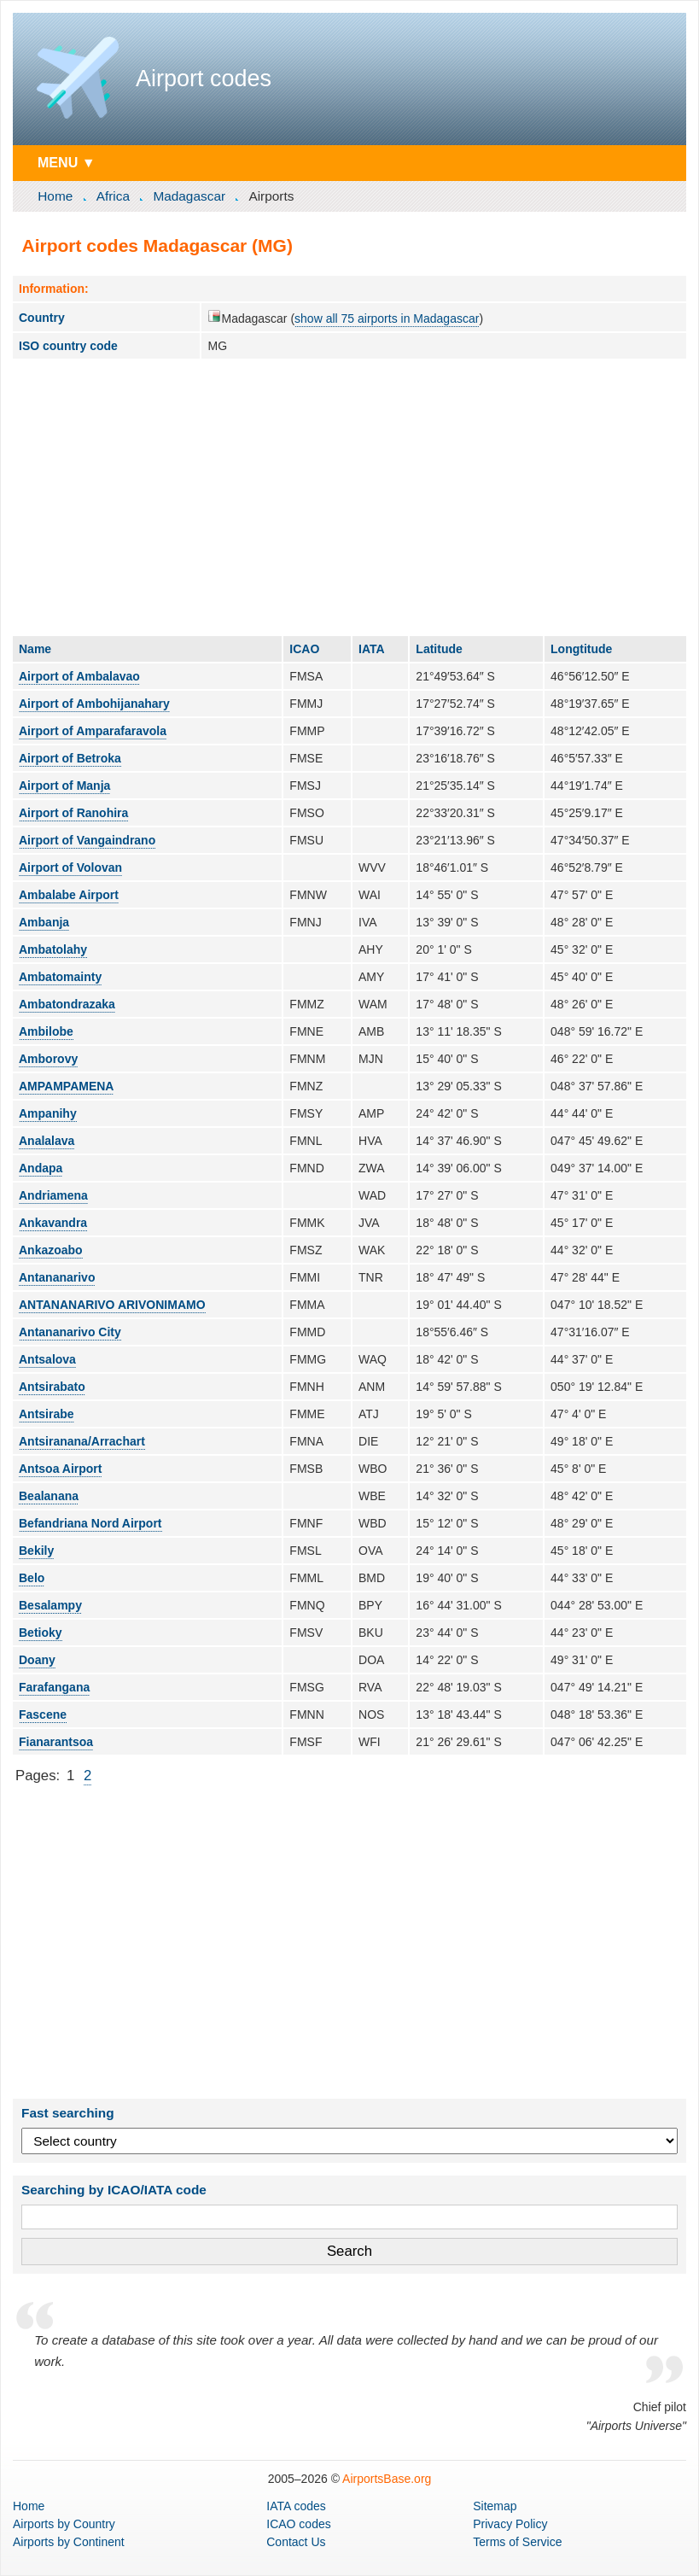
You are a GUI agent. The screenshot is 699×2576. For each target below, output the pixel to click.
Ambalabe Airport (69, 895)
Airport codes (203, 78)
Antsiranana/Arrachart (82, 1441)
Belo (31, 1578)
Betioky (40, 1632)
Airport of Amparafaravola (92, 731)
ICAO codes (298, 2524)
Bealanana (49, 1496)
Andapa (40, 1168)
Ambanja (44, 922)
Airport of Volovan (70, 867)
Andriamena (53, 1195)
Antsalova (47, 1359)
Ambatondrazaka (67, 1004)
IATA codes (296, 2506)
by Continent (69, 2542)
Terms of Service (517, 2542)
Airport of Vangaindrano (87, 840)
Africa (113, 196)
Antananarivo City (70, 1332)
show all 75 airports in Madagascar (386, 318)
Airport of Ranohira (73, 813)
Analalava (46, 1141)
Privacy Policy (510, 2524)
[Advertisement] (349, 496)
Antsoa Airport (60, 1468)
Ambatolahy (53, 949)
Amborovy (48, 1059)
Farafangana (54, 1687)
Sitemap (494, 2506)
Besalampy (50, 1605)
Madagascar (189, 196)
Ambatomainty (60, 977)
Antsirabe (46, 1414)
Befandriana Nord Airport (90, 1523)
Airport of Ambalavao (79, 676)
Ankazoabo (51, 1250)
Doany (37, 1660)
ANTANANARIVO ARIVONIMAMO (112, 1304)
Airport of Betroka (70, 758)
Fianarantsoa (56, 1742)
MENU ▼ (67, 162)
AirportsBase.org (386, 2478)
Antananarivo (57, 1277)
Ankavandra (53, 1223)
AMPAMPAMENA (66, 1086)
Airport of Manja (64, 785)
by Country (64, 2524)
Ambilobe (46, 1031)
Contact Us (295, 2542)
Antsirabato (52, 1386)
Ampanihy (48, 1113)
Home (55, 196)
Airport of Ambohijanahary (94, 703)
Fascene (43, 1714)
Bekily (36, 1550)
